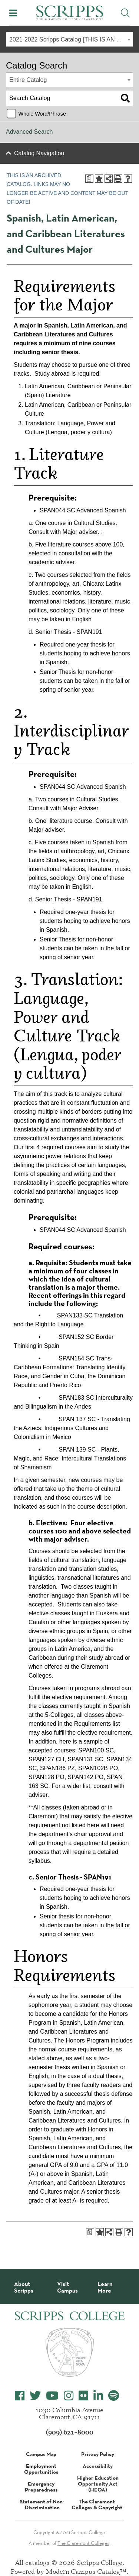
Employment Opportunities (41, 2469)
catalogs (37, 2562)
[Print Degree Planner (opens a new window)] (89, 178)
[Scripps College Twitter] (35, 2396)
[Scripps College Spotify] (113, 2396)
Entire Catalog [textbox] (28, 80)
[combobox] (69, 39)
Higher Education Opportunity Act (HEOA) (98, 2484)
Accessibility (98, 2466)
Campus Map (41, 2454)
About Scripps (23, 2287)
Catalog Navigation (39, 153)
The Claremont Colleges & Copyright (97, 2504)
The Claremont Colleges (83, 2543)
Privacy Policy (97, 2454)
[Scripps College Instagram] (68, 2396)
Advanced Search (29, 132)
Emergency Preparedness (41, 2487)
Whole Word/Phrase (42, 114)
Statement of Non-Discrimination (42, 2504)
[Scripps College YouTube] (52, 2396)
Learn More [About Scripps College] (104, 2287)
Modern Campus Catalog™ (86, 2571)
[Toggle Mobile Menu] (13, 13)
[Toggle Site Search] (125, 13)
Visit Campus (67, 2287)
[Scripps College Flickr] (83, 2396)
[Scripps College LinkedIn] (98, 2396)
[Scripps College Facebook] (19, 2396)
